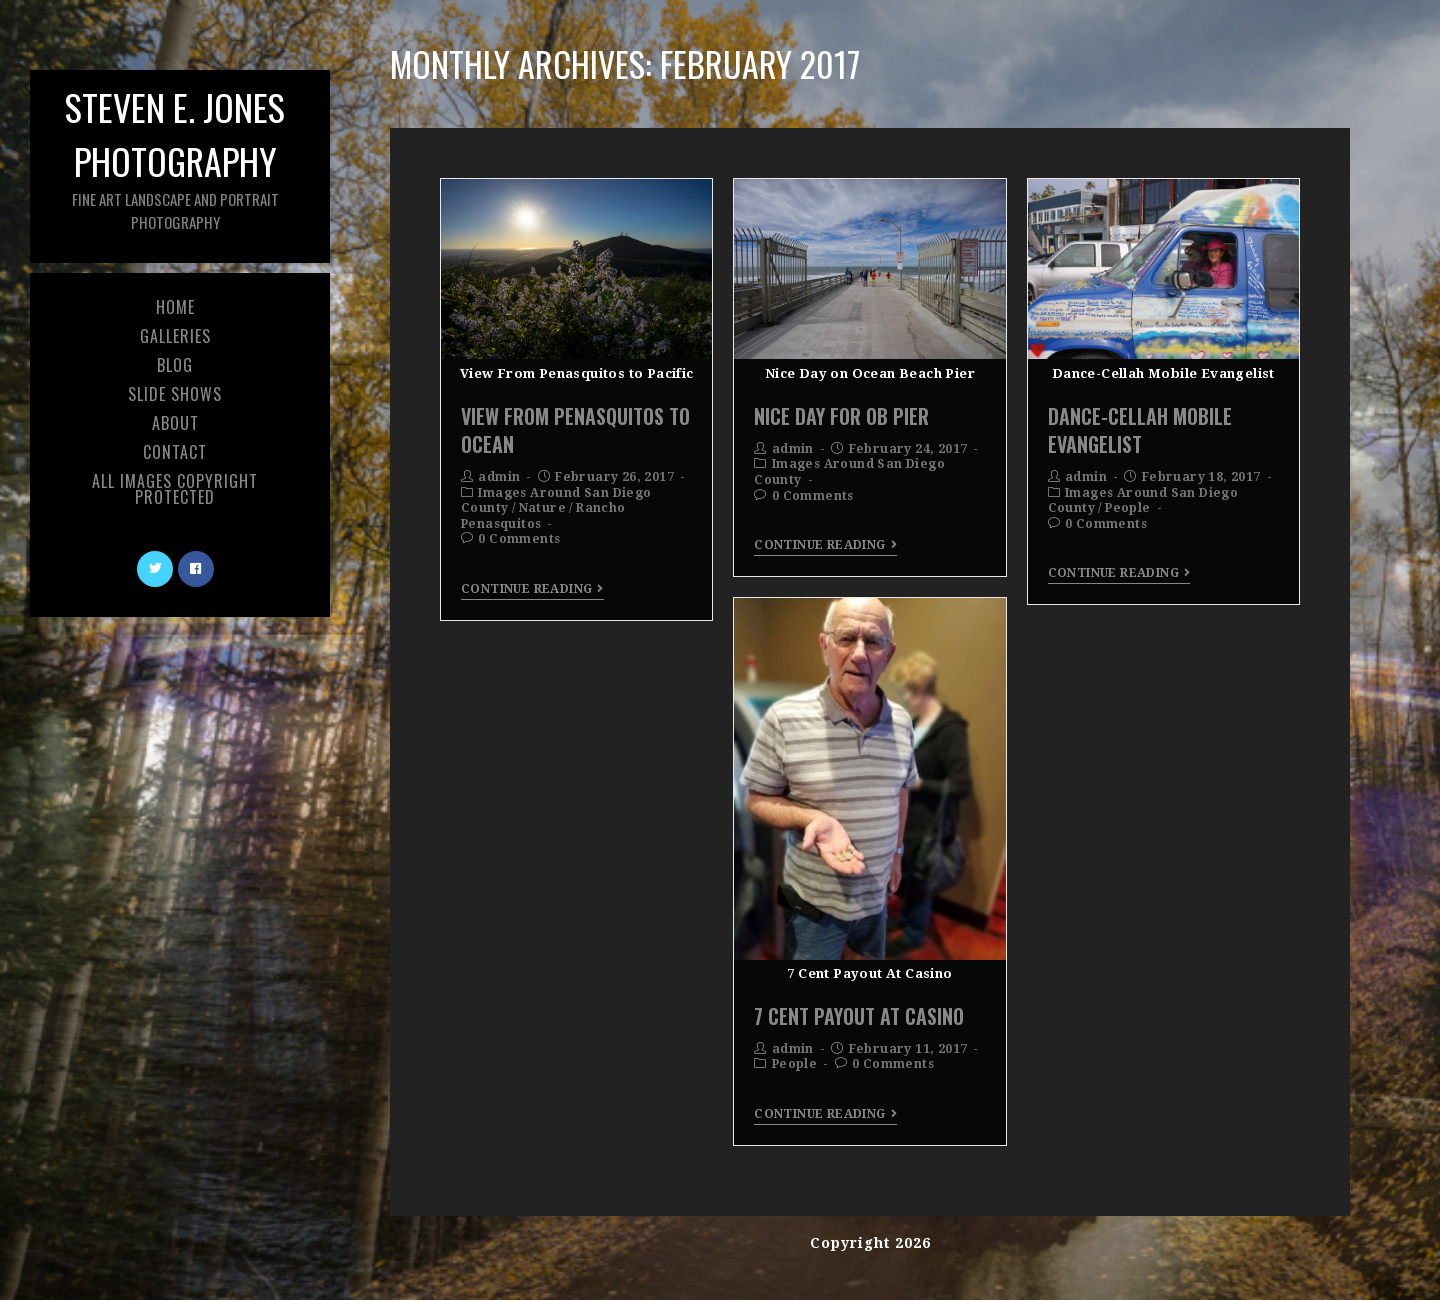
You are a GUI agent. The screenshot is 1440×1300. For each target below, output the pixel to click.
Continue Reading (532, 589)
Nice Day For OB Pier (841, 416)
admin (499, 477)
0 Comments (519, 539)
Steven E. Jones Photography (175, 156)
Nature (542, 508)
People (1127, 508)
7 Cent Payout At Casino (859, 1016)
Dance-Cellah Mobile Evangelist (1140, 430)
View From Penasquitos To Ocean (575, 430)
